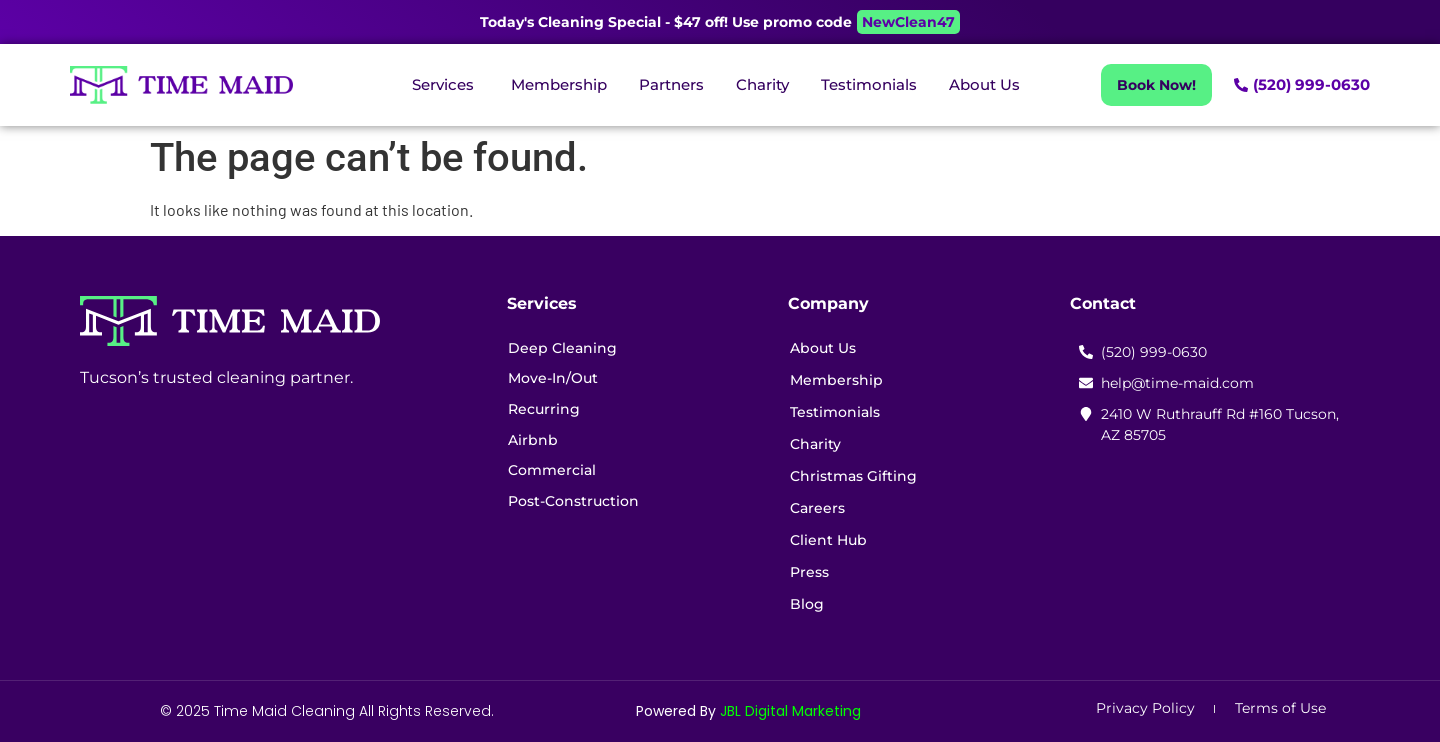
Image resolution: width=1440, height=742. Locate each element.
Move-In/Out (557, 380)
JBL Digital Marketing (790, 711)
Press (812, 572)
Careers (820, 508)
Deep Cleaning (566, 348)
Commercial (556, 476)
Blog (810, 604)
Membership (839, 380)
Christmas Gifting (856, 476)
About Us (826, 348)
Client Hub (831, 540)
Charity (818, 444)
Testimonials (838, 412)
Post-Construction (577, 508)
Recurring (548, 412)
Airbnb (537, 444)
